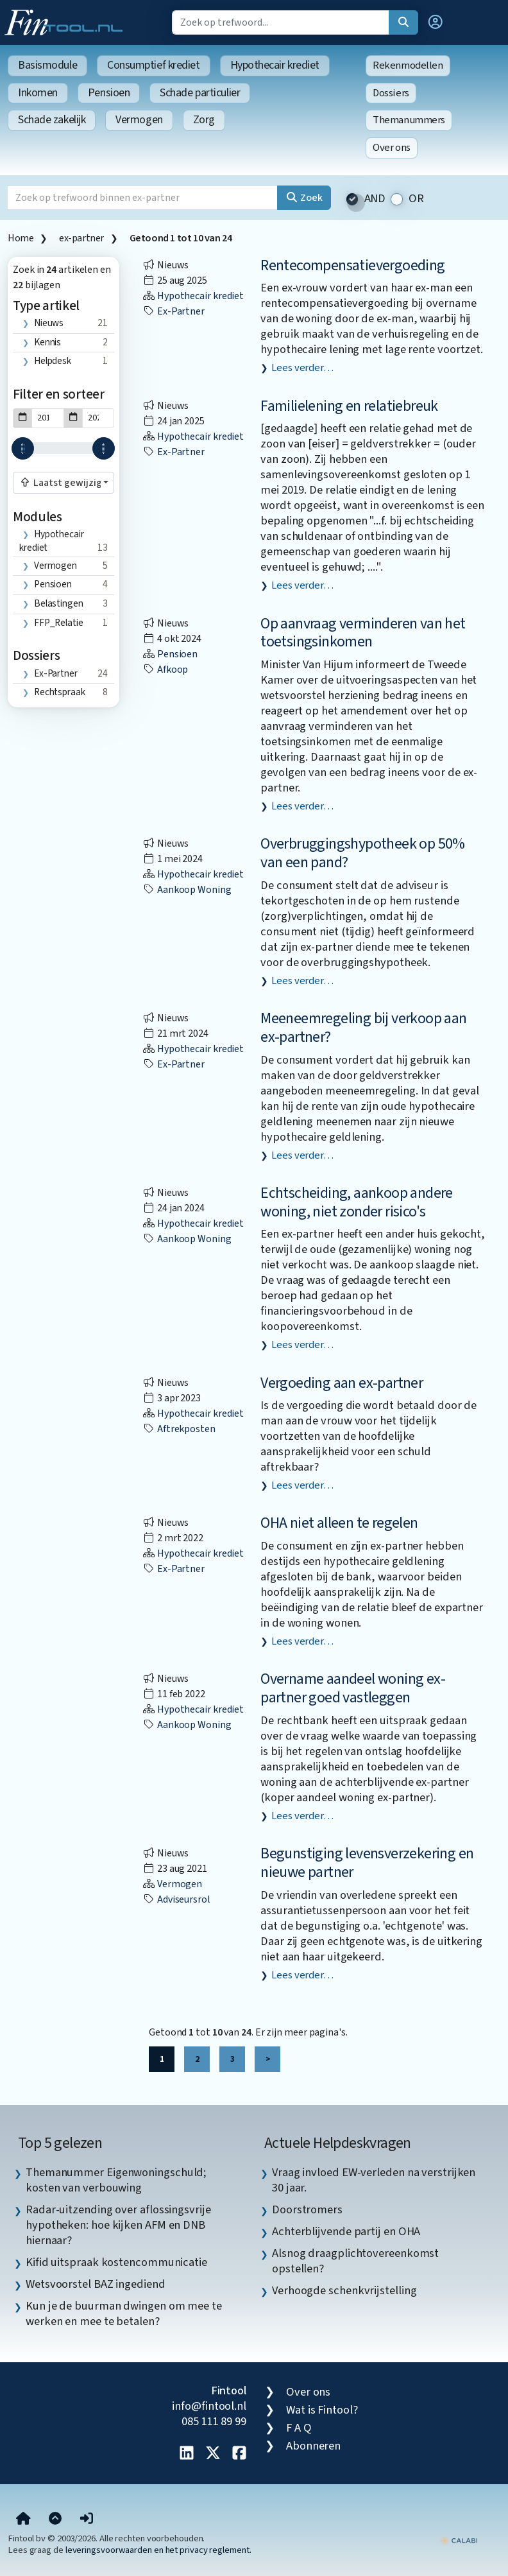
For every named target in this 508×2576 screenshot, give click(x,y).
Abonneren (313, 2445)
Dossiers (391, 93)
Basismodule (47, 65)
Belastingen (58, 603)
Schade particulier (200, 93)
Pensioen (109, 93)
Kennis (47, 342)
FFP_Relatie (58, 623)
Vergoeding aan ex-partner (341, 1383)
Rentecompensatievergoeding (352, 265)
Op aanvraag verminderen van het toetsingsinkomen (362, 632)
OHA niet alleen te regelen (339, 1523)
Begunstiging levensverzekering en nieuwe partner (366, 1862)
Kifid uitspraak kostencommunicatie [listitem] (116, 2262)
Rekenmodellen (408, 65)
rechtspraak (59, 692)
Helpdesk (52, 361)
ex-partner (81, 238)
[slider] (23, 448)
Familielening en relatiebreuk (349, 406)
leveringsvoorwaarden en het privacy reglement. (158, 2550)
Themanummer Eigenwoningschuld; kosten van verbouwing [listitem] (116, 2180)
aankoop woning (187, 890)
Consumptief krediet (153, 65)
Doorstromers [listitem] (307, 2209)
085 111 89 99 (214, 2421)
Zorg (204, 120)
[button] (435, 22)
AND (375, 199)
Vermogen (138, 120)
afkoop (165, 669)
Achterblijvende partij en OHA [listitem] (346, 2231)
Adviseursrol (176, 1899)
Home (20, 238)
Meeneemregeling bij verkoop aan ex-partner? (363, 1027)
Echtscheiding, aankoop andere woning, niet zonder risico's (356, 1202)
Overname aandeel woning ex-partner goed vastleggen (352, 1688)
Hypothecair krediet (274, 65)
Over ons (392, 147)
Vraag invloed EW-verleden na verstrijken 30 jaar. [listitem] (373, 2180)
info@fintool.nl (209, 2406)
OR (416, 199)
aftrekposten (179, 1429)
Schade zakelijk (51, 120)
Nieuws (49, 323)
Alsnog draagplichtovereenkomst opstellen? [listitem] (355, 2261)
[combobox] (63, 483)
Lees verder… (302, 368)
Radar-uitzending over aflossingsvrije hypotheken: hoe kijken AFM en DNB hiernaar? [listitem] (118, 2225)
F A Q (299, 2427)
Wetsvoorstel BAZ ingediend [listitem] (95, 2284)
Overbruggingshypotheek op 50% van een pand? (362, 853)
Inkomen (38, 93)
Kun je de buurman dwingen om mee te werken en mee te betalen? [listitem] (124, 2313)
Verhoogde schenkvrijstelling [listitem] (344, 2290)
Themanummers (409, 120)
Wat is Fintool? (322, 2409)
